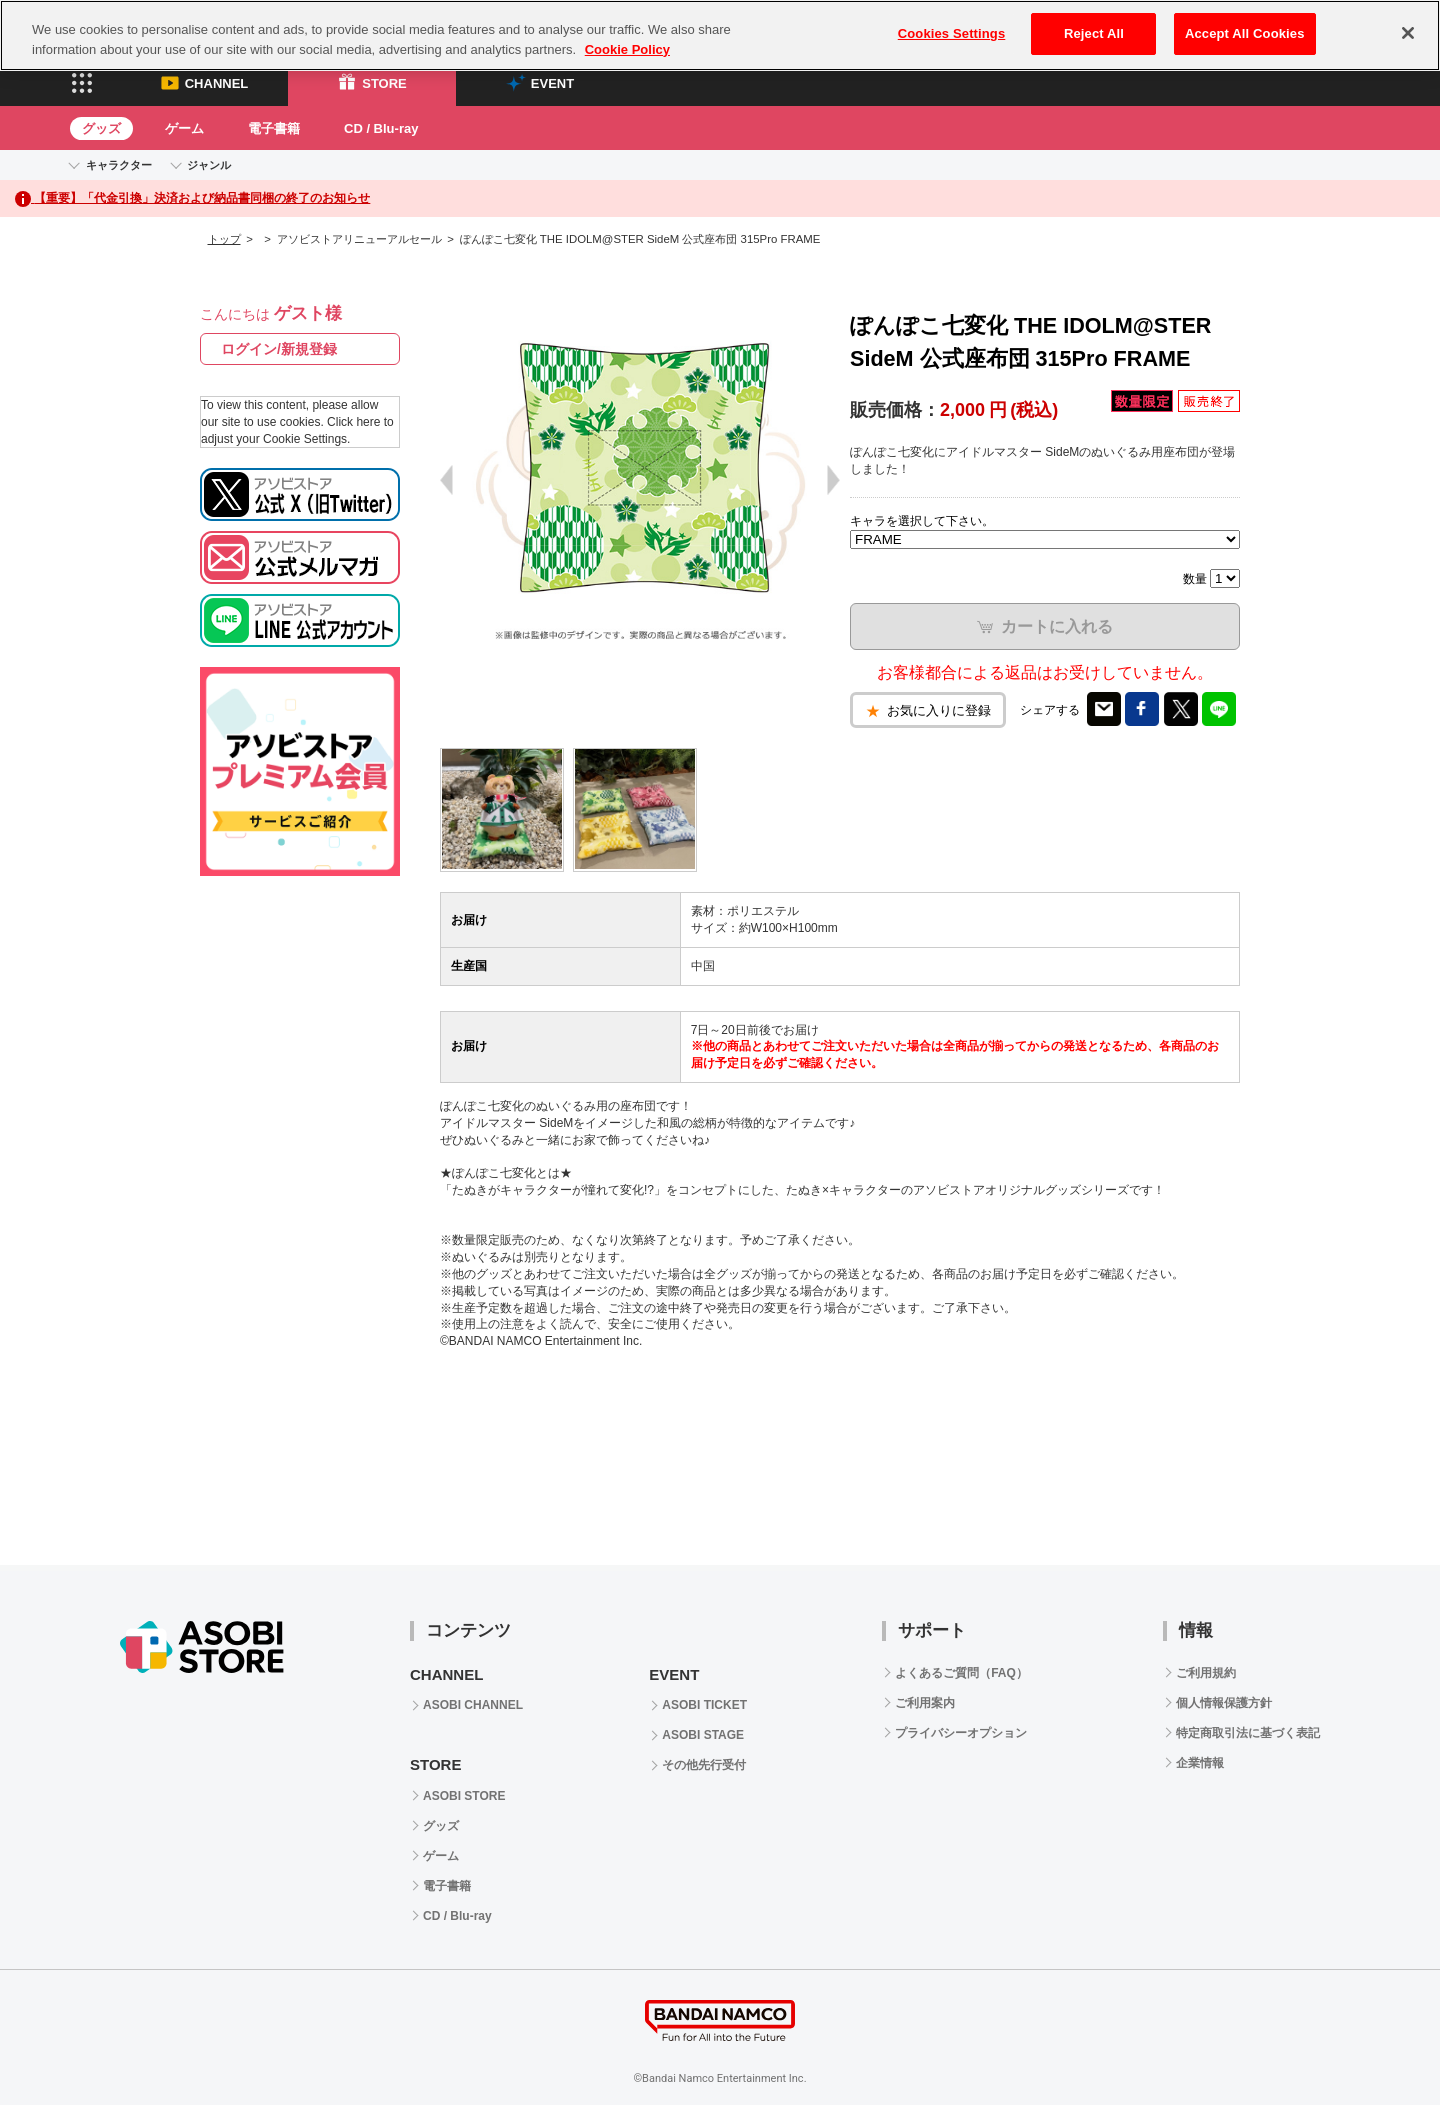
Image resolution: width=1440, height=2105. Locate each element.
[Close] (1408, 33)
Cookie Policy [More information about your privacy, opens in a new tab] (627, 49)
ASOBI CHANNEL (473, 1705)
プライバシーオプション (961, 1733)
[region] (720, 35)
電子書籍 (274, 128)
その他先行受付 (704, 1765)
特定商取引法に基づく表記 (1248, 1733)
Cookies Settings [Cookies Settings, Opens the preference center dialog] (952, 33)
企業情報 (1200, 1763)
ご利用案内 (925, 1703)
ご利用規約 (1206, 1673)
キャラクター (119, 165)
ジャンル (209, 165)
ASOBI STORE (464, 1796)
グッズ (101, 128)
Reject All (1094, 33)
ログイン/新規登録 (279, 349)
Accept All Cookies (1245, 33)
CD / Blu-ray (381, 128)
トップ (224, 239)
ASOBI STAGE (703, 1735)
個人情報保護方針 (1224, 1703)
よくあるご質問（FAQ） (961, 1673)
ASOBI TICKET (704, 1705)
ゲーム (184, 128)
